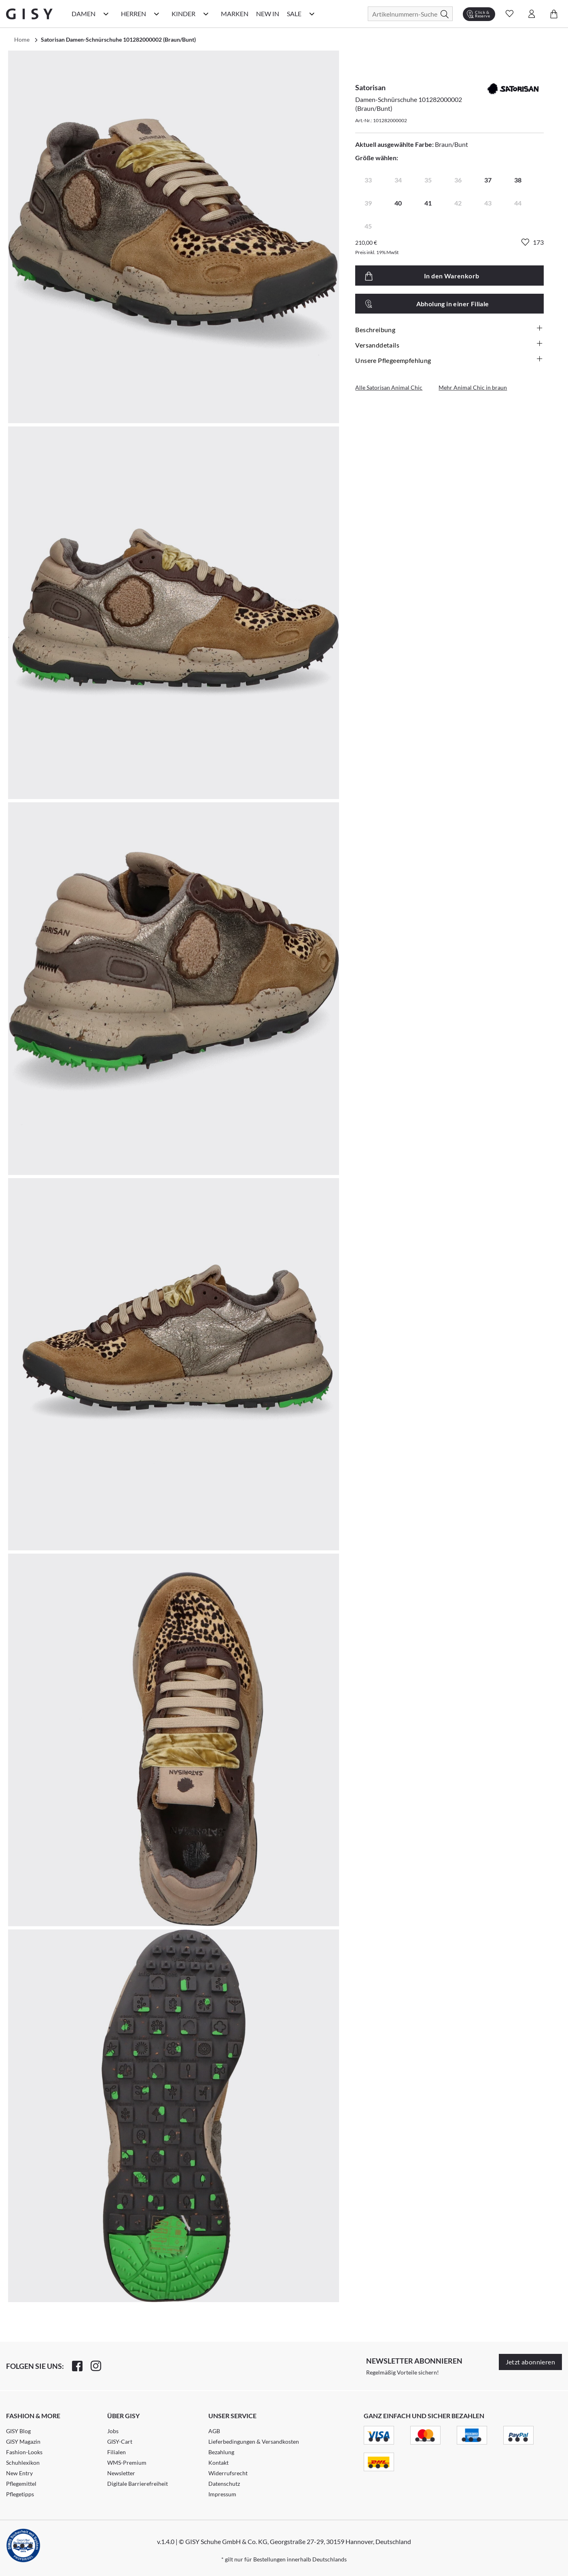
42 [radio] (458, 203)
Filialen (116, 2452)
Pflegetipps (20, 2494)
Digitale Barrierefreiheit (137, 2483)
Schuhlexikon (23, 2462)
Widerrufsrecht (228, 2473)
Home (22, 39)
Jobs (113, 2431)
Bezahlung (221, 2452)
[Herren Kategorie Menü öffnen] (156, 14)
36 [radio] (458, 180)
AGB (214, 2431)
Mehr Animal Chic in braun (473, 387)
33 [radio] (368, 180)
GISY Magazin (23, 2441)
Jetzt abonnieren (530, 2362)
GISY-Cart (119, 2441)
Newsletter (121, 2473)
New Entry (19, 2473)
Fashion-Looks (24, 2452)
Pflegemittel (21, 2483)
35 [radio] (428, 180)
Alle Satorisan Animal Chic (388, 387)
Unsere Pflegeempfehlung (449, 360)
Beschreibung (449, 329)
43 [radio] (488, 203)
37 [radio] (488, 180)
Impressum (222, 2494)
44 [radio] (517, 203)
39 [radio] (368, 203)
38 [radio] (517, 180)
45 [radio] (368, 226)
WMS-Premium (126, 2462)
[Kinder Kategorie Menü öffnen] (206, 14)
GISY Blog (18, 2431)
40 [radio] (398, 203)
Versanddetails (449, 345)
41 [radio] (428, 203)
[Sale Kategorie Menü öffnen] (312, 14)
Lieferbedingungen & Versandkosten (253, 2441)
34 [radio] (398, 180)
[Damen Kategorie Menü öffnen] (106, 14)
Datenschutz (224, 2483)
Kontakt (218, 2462)
